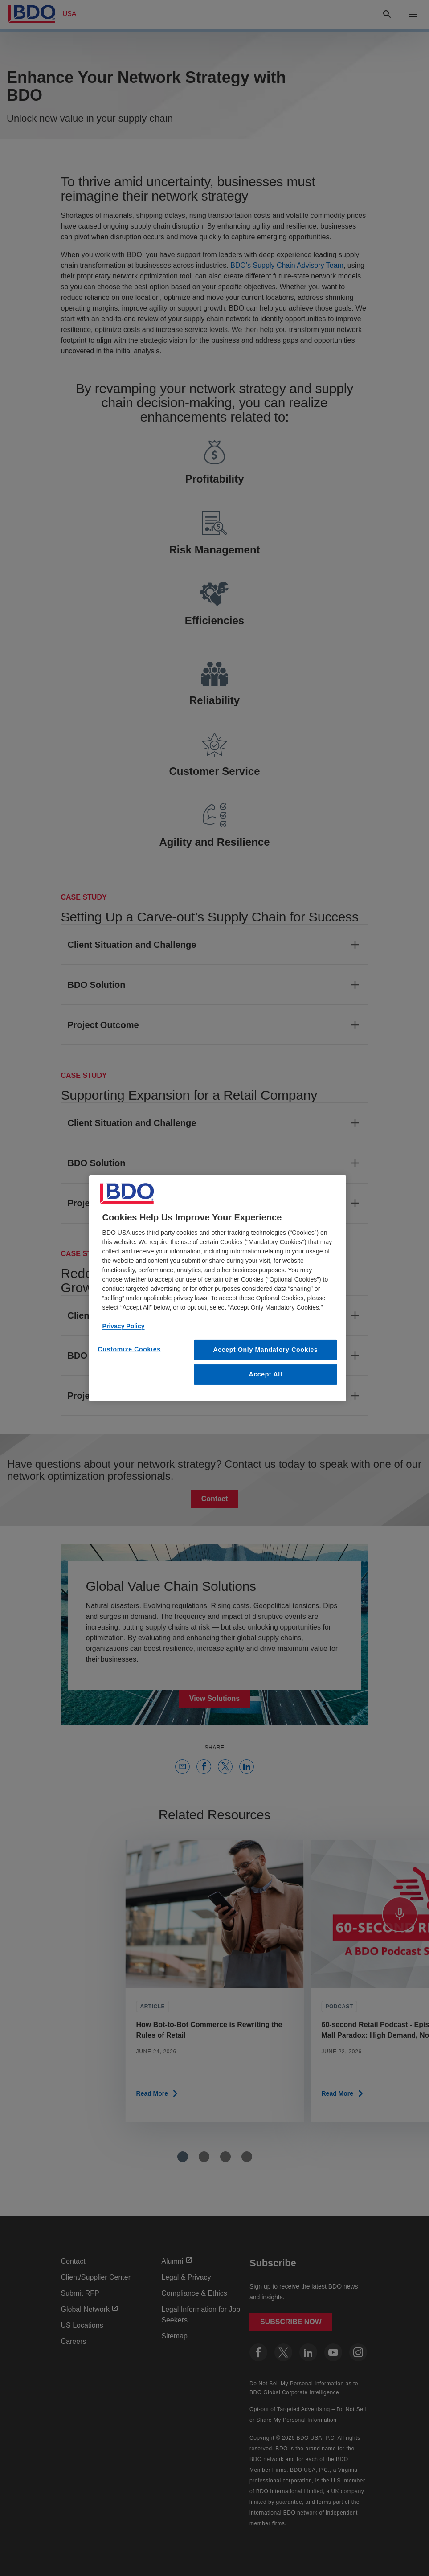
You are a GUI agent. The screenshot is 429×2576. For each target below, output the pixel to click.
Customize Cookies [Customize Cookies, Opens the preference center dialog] (129, 1348)
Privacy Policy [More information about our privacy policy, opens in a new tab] (123, 1325)
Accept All (265, 1374)
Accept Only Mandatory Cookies (265, 1349)
